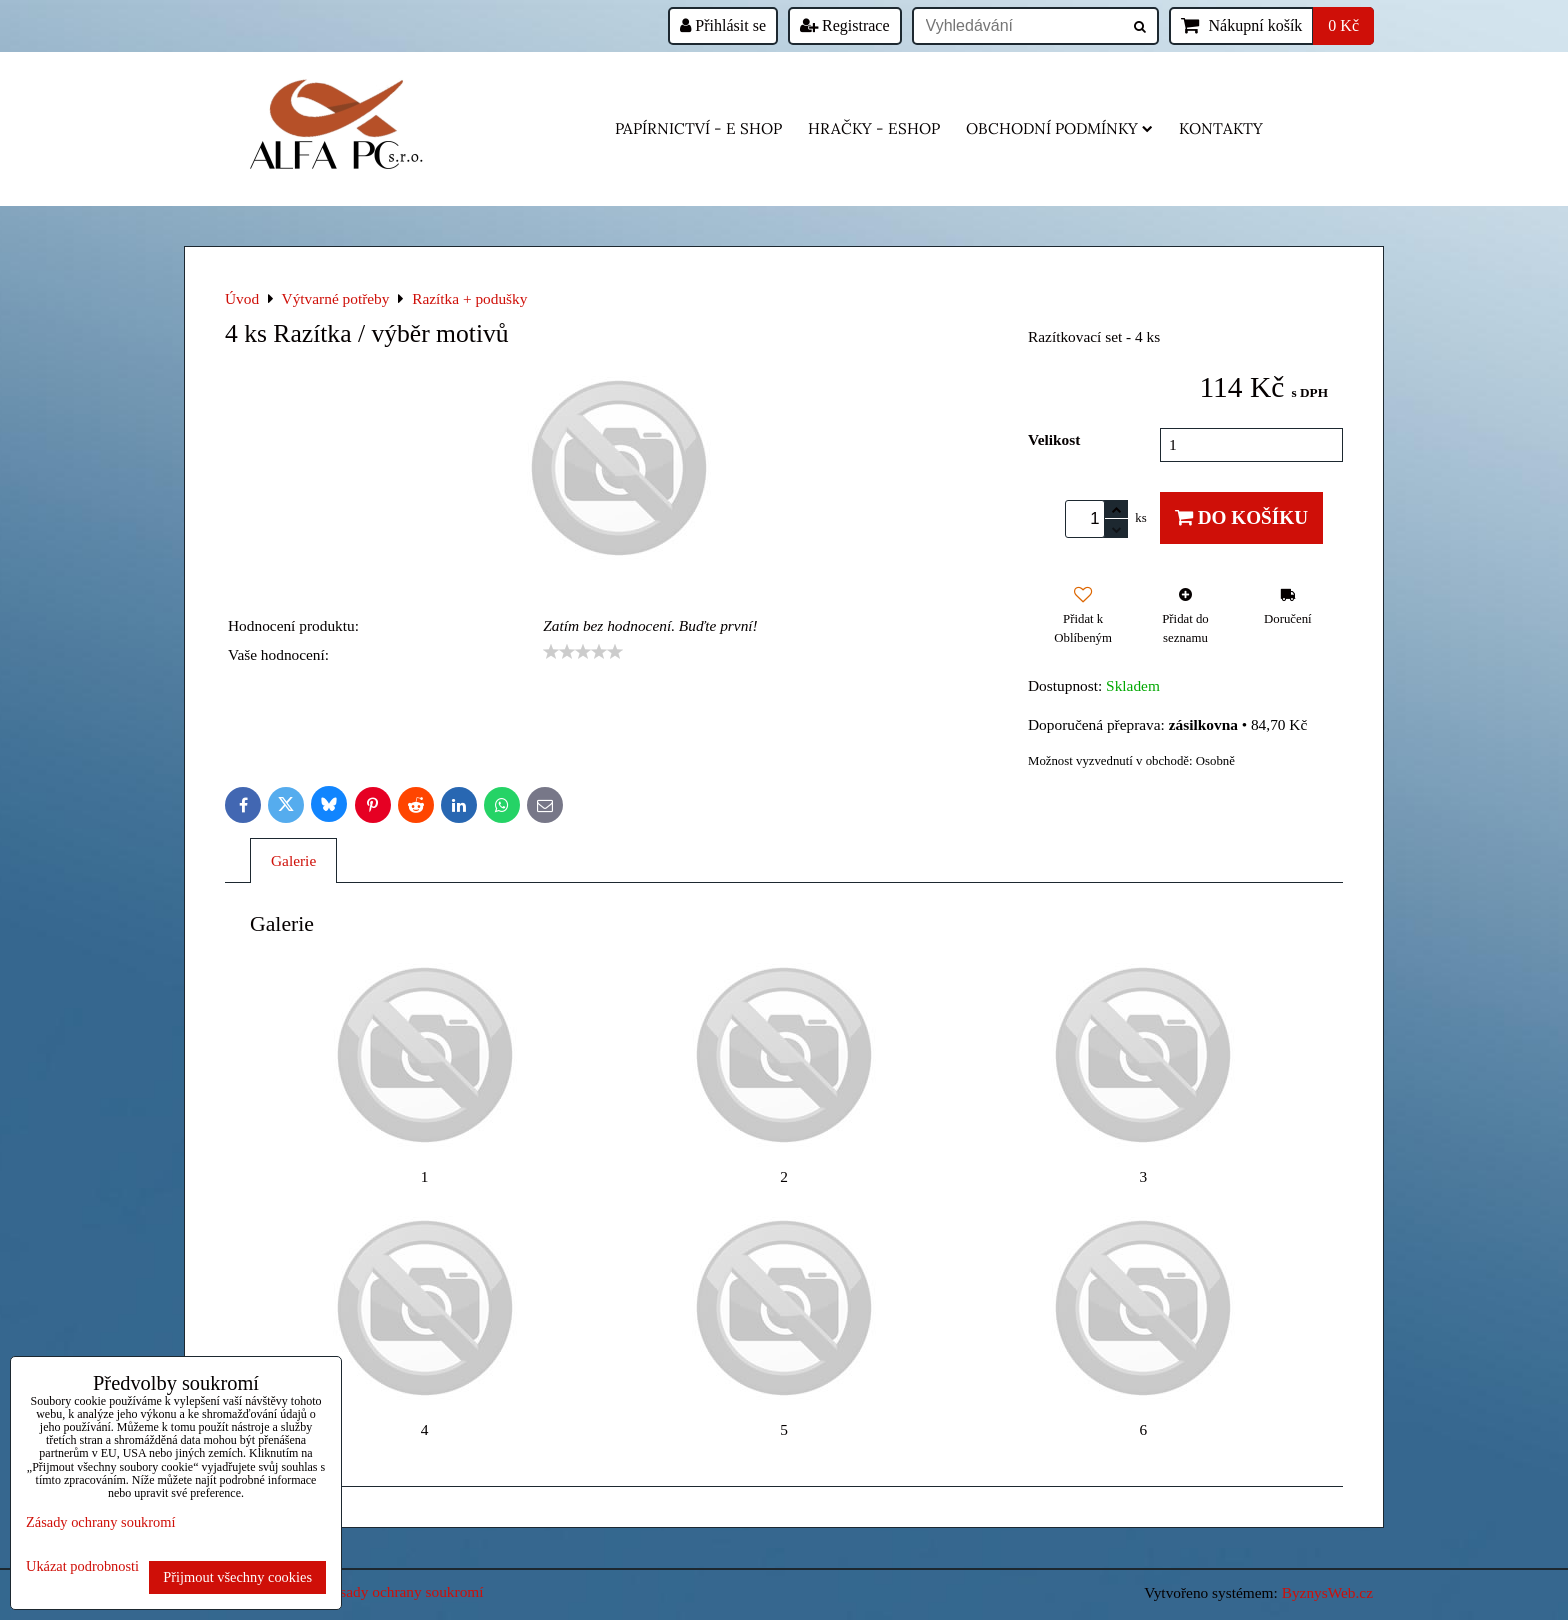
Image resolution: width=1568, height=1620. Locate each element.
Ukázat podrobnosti (82, 1566)
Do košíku (1241, 517)
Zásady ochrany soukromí (404, 1591)
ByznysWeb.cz (1327, 1592)
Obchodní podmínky (1059, 128)
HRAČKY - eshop (874, 128)
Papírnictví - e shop (698, 128)
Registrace (845, 25)
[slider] (583, 652)
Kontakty (1221, 128)
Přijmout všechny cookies (237, 1577)
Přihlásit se (723, 25)
